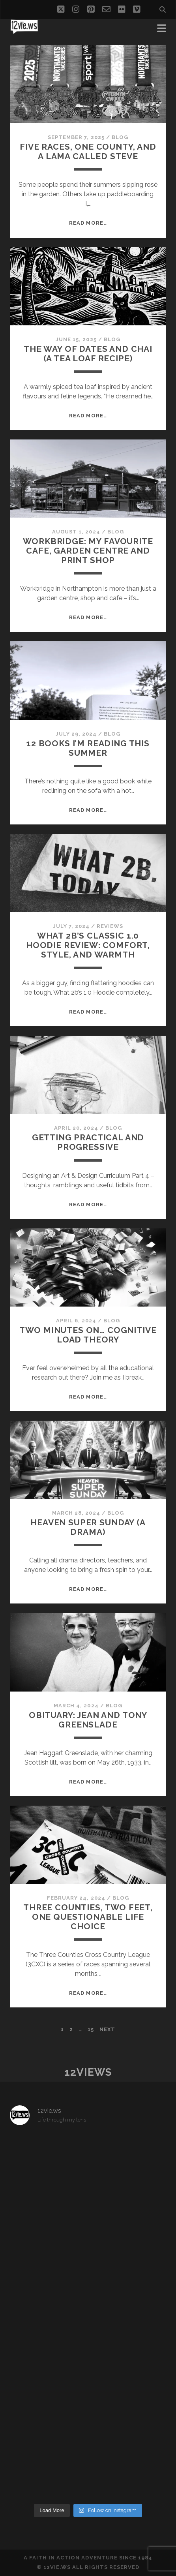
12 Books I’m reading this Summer (88, 748)
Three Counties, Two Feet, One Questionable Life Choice (88, 1916)
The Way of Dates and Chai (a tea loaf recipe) (88, 353)
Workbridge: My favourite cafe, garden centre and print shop (88, 550)
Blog (120, 137)
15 (91, 2029)
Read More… (88, 223)
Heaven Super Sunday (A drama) (88, 1527)
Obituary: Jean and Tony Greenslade (88, 1719)
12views (88, 2072)
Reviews (110, 926)
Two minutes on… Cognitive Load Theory (87, 1334)
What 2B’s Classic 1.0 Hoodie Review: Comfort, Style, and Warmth (88, 945)
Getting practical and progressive (88, 1142)
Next (107, 2029)
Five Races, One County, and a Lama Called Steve (88, 151)
